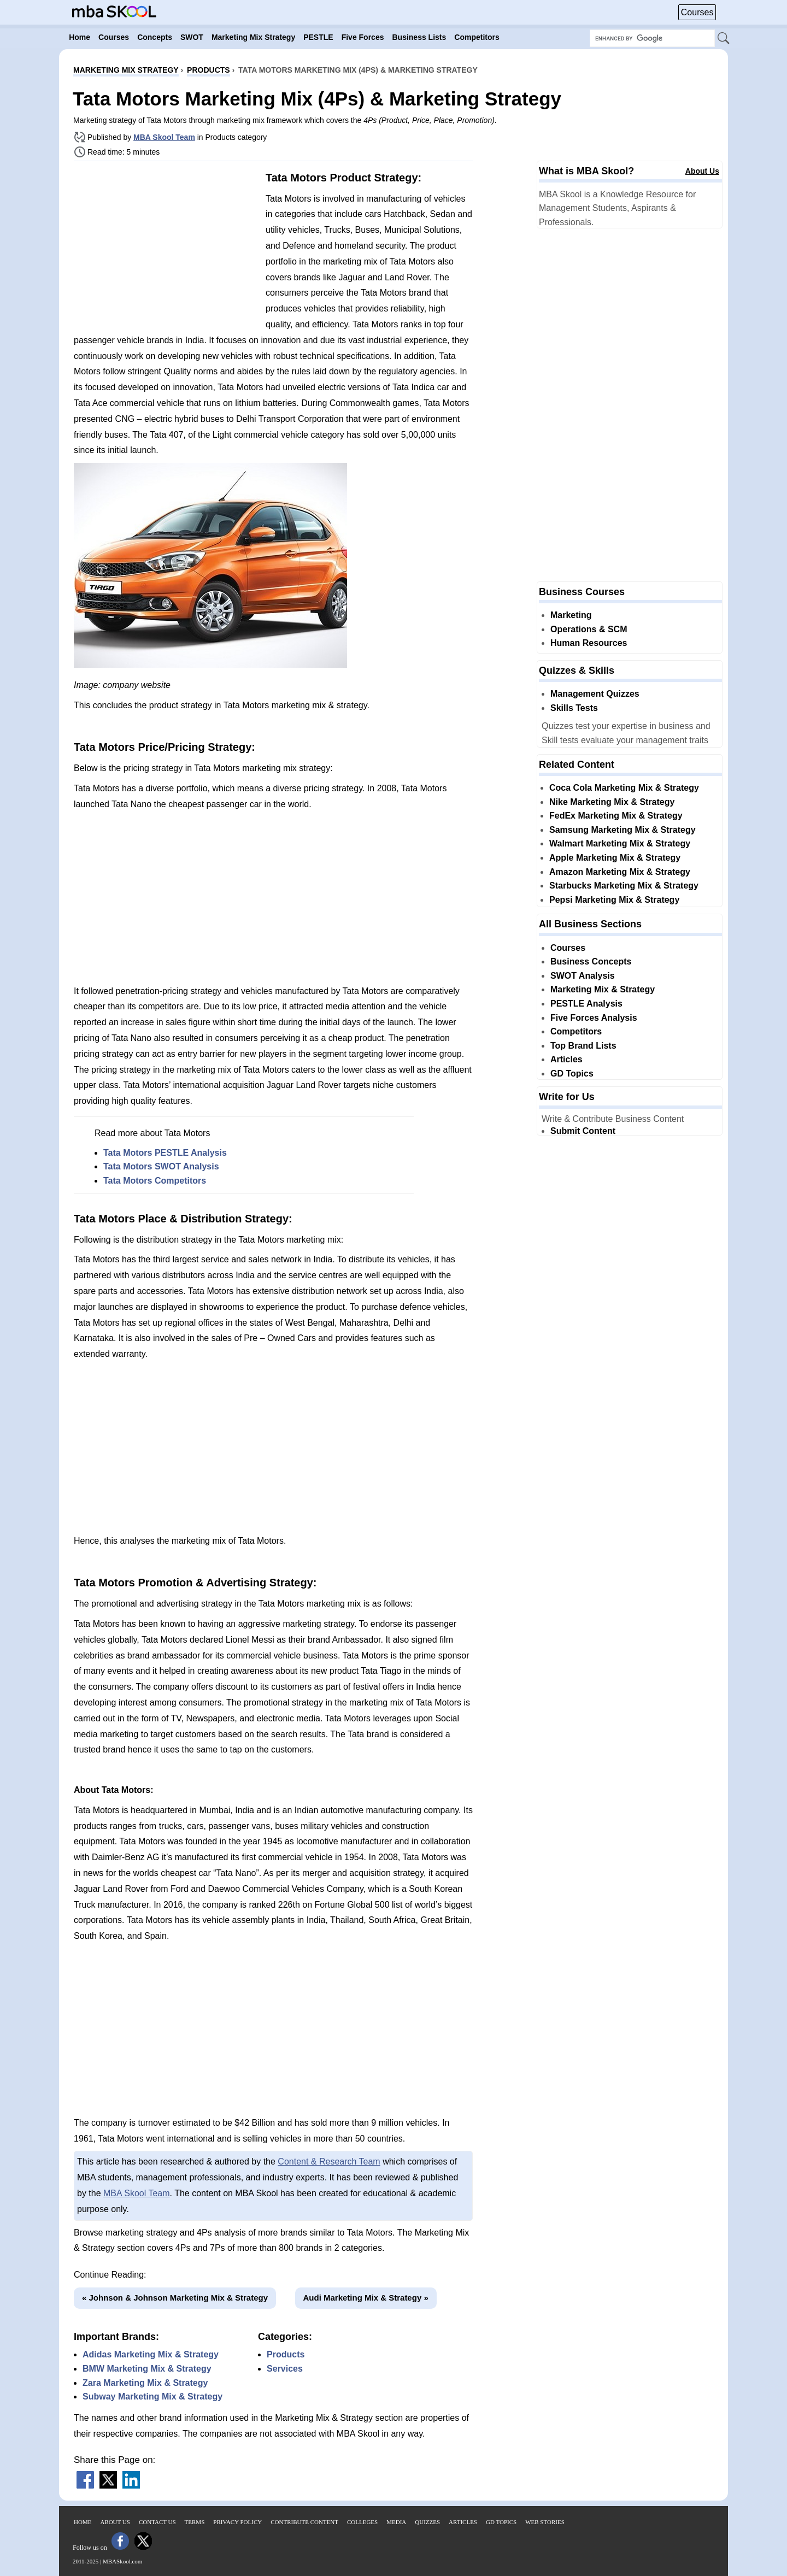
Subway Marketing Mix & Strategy (152, 2396)
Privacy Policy (237, 2522)
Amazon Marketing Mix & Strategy (619, 872)
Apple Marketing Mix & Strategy (614, 857)
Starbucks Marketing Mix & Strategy (623, 885)
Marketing (571, 615)
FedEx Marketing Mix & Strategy (616, 815)
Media (396, 2522)
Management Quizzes (594, 693)
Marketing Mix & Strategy (602, 989)
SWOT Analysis (582, 975)
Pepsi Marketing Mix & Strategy (614, 899)
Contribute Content (304, 2522)
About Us (702, 171)
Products (285, 2354)
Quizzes (427, 2522)
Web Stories (545, 2522)
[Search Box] (652, 38)
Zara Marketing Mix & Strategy (145, 2382)
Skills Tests (574, 708)
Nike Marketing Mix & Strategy (611, 802)
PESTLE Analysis (586, 1003)
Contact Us (157, 2522)
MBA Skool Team (164, 137)
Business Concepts (590, 961)
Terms (195, 2522)
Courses (697, 12)
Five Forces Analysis (593, 1017)
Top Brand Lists (583, 1045)
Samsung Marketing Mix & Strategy (622, 829)
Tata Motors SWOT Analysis (161, 1166)
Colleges (362, 2522)
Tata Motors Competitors (154, 1180)
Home (82, 2522)
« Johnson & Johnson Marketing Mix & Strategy (175, 2297)
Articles (566, 1059)
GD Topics (572, 1073)
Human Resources (588, 643)
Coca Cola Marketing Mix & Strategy (624, 787)
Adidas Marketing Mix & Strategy (151, 2354)
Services (285, 2368)
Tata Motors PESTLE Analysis (165, 1152)
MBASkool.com (122, 2561)
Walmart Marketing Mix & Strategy (619, 843)
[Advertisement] (165, 245)
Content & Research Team (329, 2161)
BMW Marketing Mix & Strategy (147, 2368)
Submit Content (582, 1131)
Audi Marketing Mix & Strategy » (365, 2297)
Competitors (576, 1031)
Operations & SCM (588, 629)
